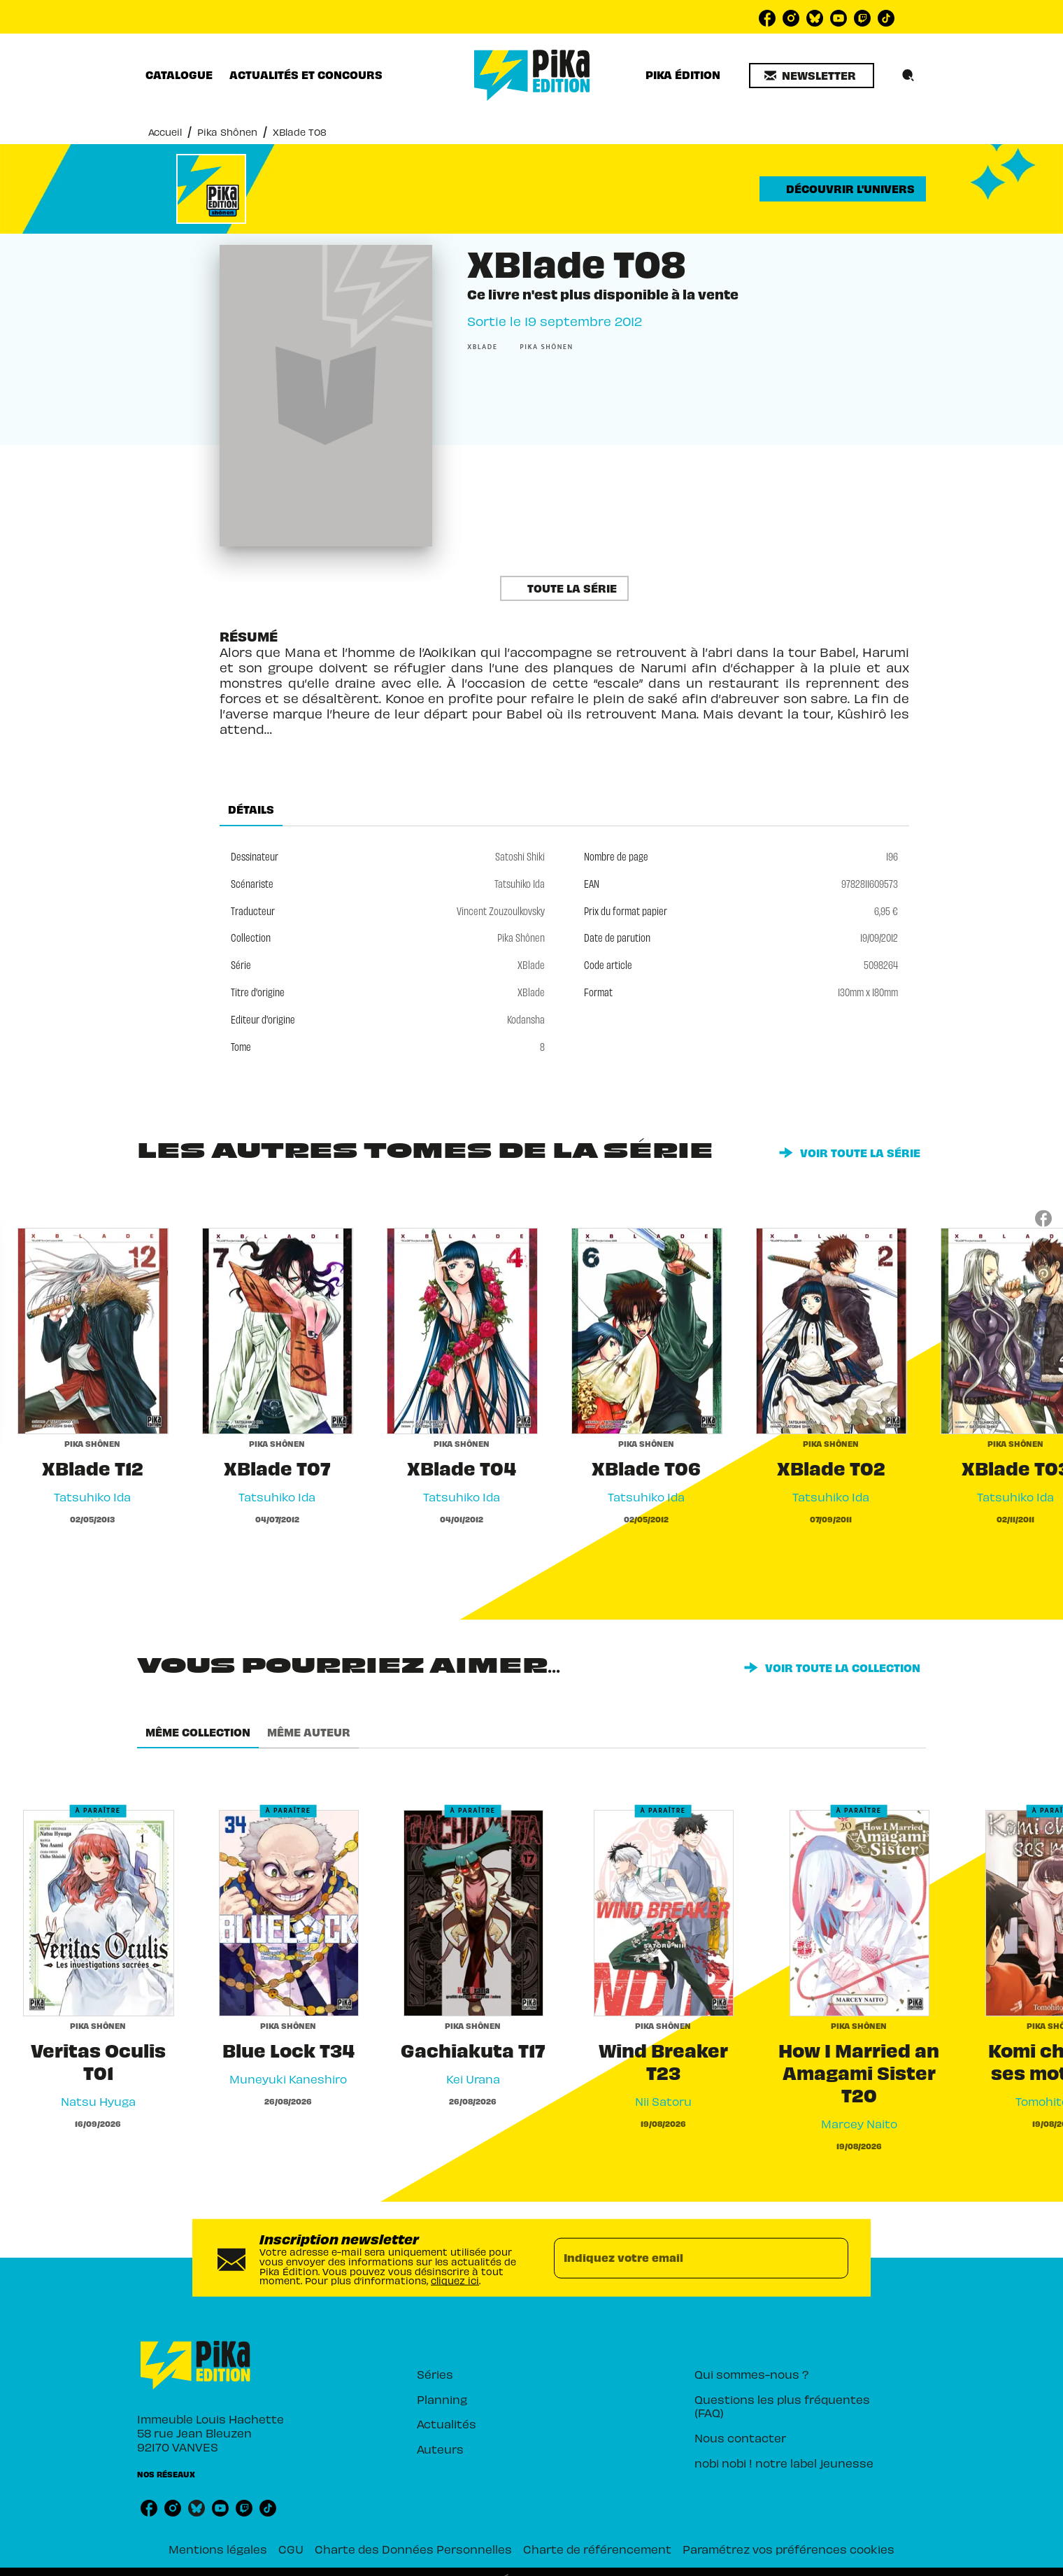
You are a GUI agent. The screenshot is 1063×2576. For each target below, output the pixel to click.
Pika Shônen (227, 132)
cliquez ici (455, 2280)
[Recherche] (908, 75)
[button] (811, 75)
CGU (291, 2549)
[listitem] (767, 18)
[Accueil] (532, 75)
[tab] (179, 75)
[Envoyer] (831, 2257)
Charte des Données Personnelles (413, 2549)
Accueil (165, 132)
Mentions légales (218, 2549)
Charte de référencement (597, 2549)
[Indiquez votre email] (683, 2257)
